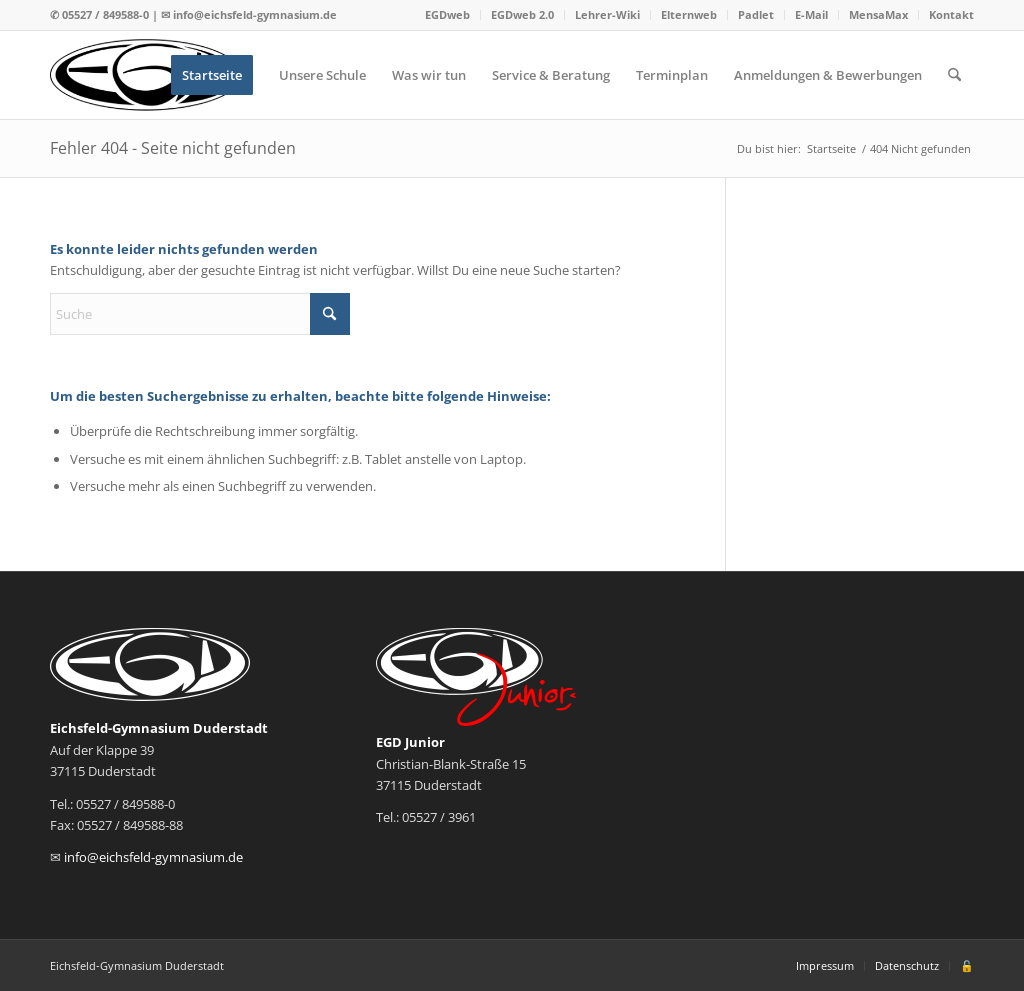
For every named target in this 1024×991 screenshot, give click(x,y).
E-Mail (811, 14)
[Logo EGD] (146, 75)
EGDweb (447, 14)
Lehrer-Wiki (607, 14)
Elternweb (689, 14)
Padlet (756, 14)
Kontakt (951, 14)
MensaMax (878, 14)
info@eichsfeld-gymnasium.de (255, 14)
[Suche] (954, 75)
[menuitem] (448, 15)
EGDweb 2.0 (522, 14)
